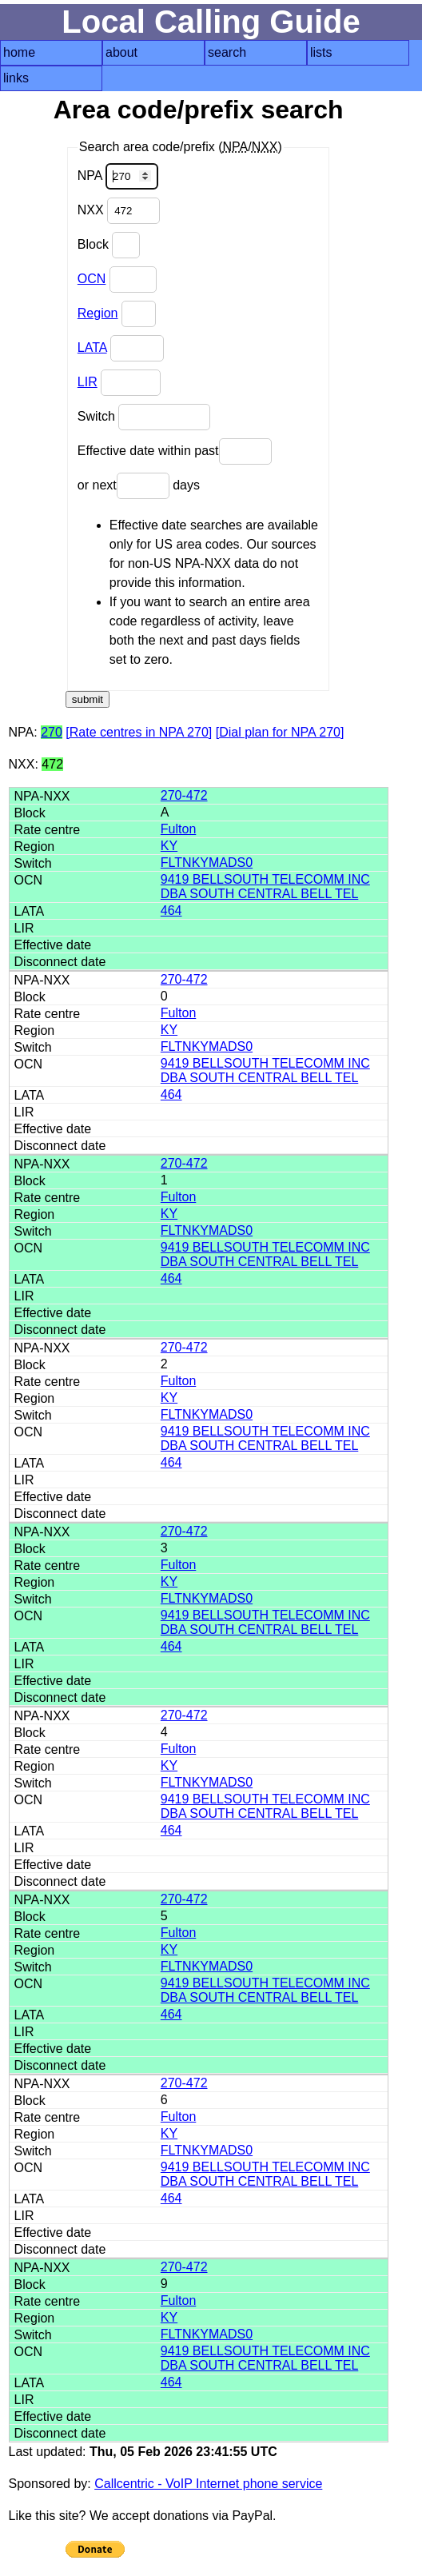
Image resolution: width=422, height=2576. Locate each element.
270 (51, 732)
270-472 (184, 795)
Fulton (178, 829)
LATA (92, 347)
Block (109, 245)
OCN (92, 279)
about (121, 52)
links (16, 78)
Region (98, 313)
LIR (88, 382)
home (19, 52)
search (227, 52)
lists (321, 52)
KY (169, 846)
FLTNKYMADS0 (207, 862)
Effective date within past (175, 451)
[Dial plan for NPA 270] (280, 732)
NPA (118, 176)
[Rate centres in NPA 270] (139, 732)
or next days (139, 486)
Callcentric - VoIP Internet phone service (208, 2483)
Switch (144, 417)
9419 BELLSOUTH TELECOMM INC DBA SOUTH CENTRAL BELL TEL (265, 887)
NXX (119, 211)
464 (171, 910)
